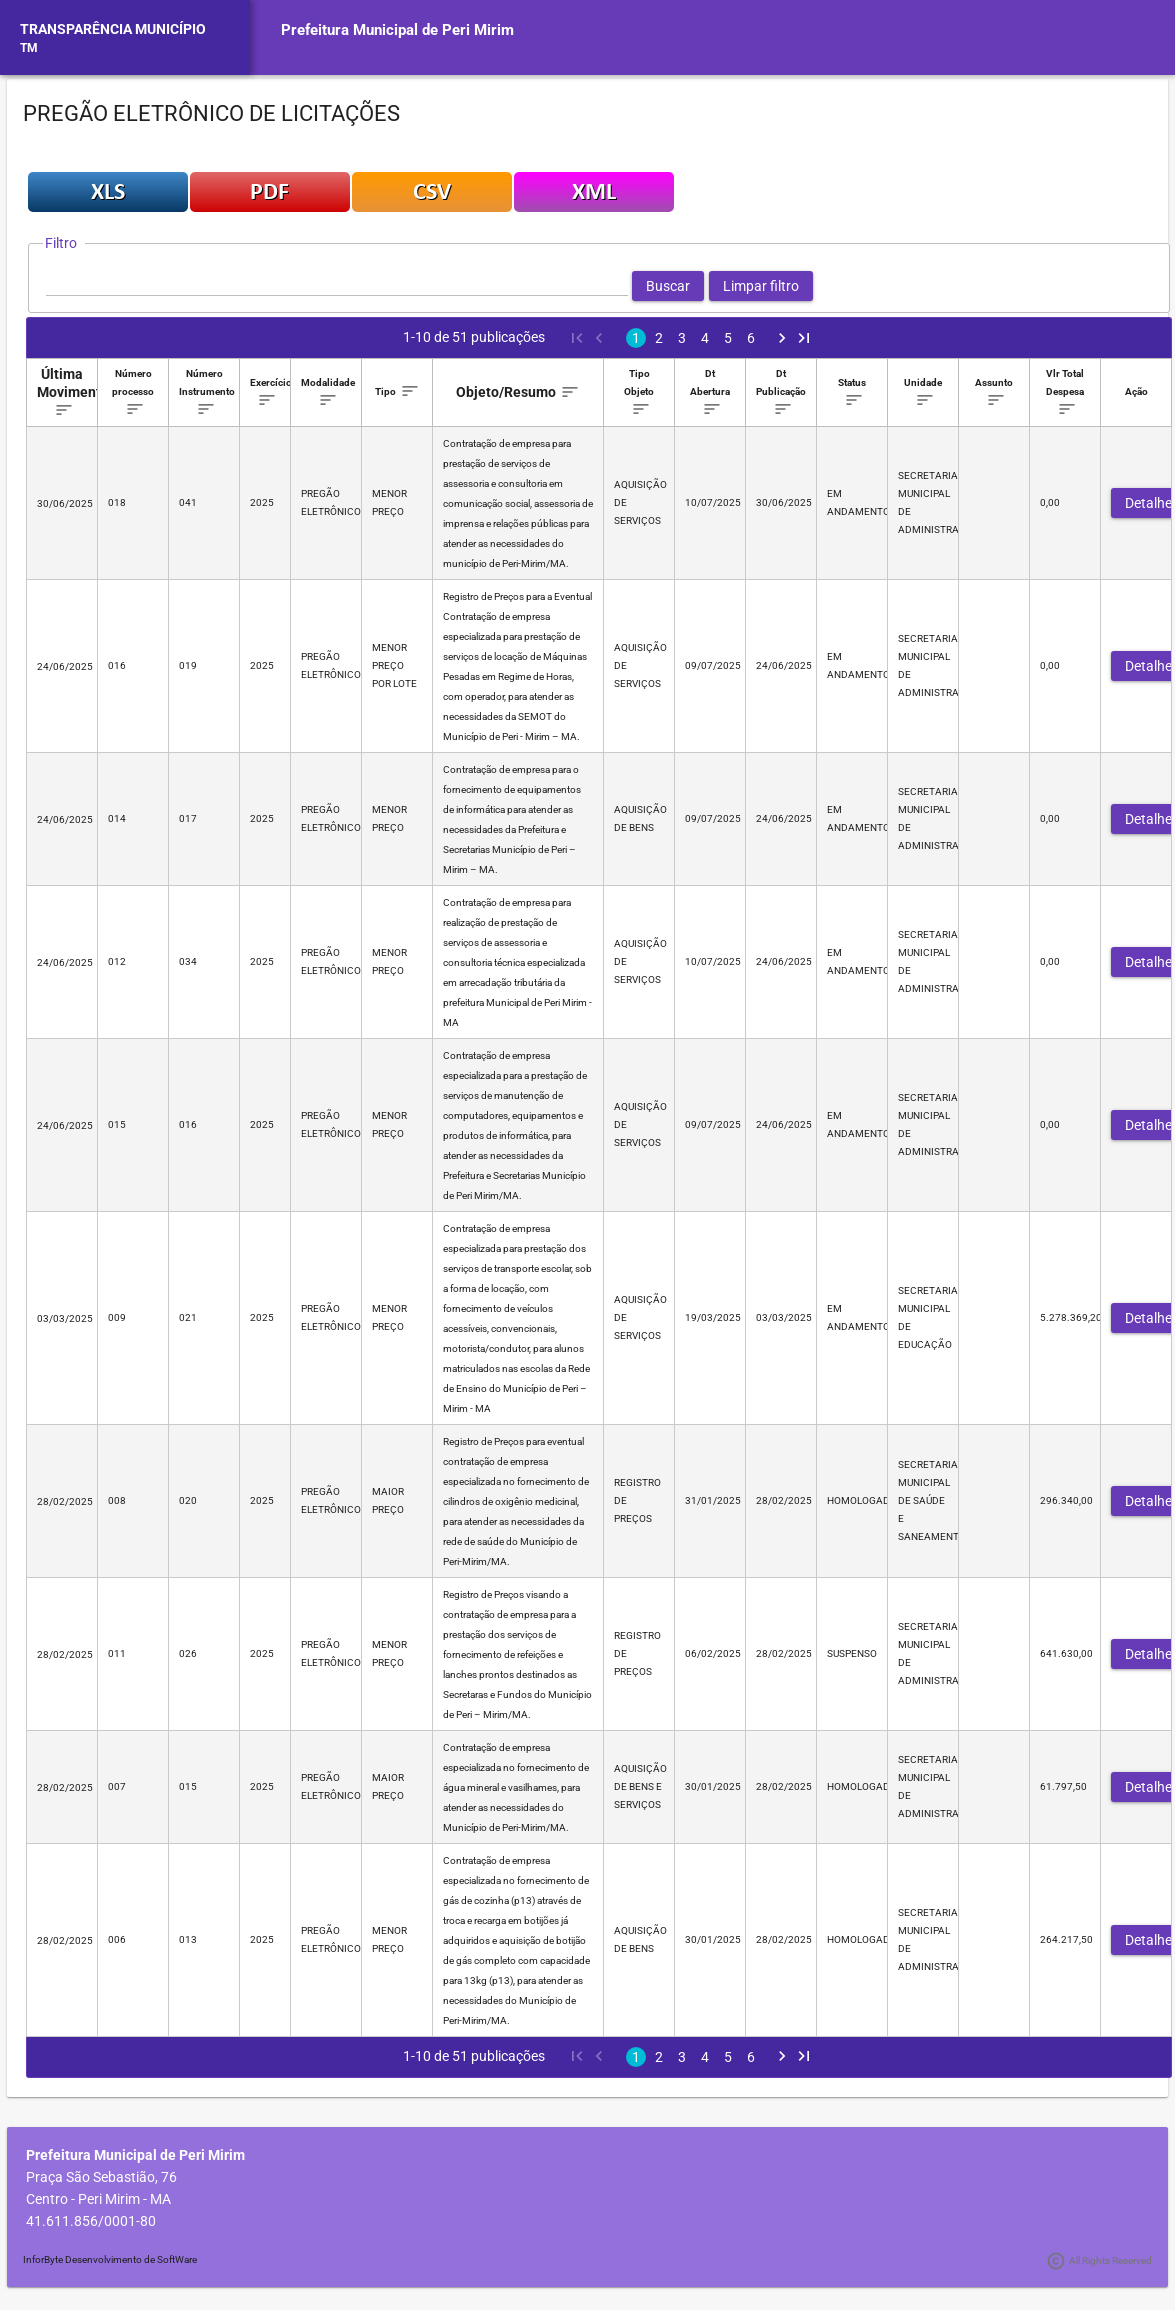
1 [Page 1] (636, 338)
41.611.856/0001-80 (91, 2221)
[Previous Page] (598, 338)
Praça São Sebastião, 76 (101, 2177)
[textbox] (337, 286)
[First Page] (576, 338)
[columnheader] (62, 392)
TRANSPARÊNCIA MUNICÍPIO (113, 29)
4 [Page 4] (705, 338)
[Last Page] (804, 338)
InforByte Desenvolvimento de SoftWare (110, 2259)
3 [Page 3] (682, 338)
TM (29, 48)
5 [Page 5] (728, 338)
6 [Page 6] (751, 338)
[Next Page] (782, 338)
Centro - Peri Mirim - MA (98, 2199)
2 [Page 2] (659, 338)
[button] (668, 286)
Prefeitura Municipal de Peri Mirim (397, 30)
